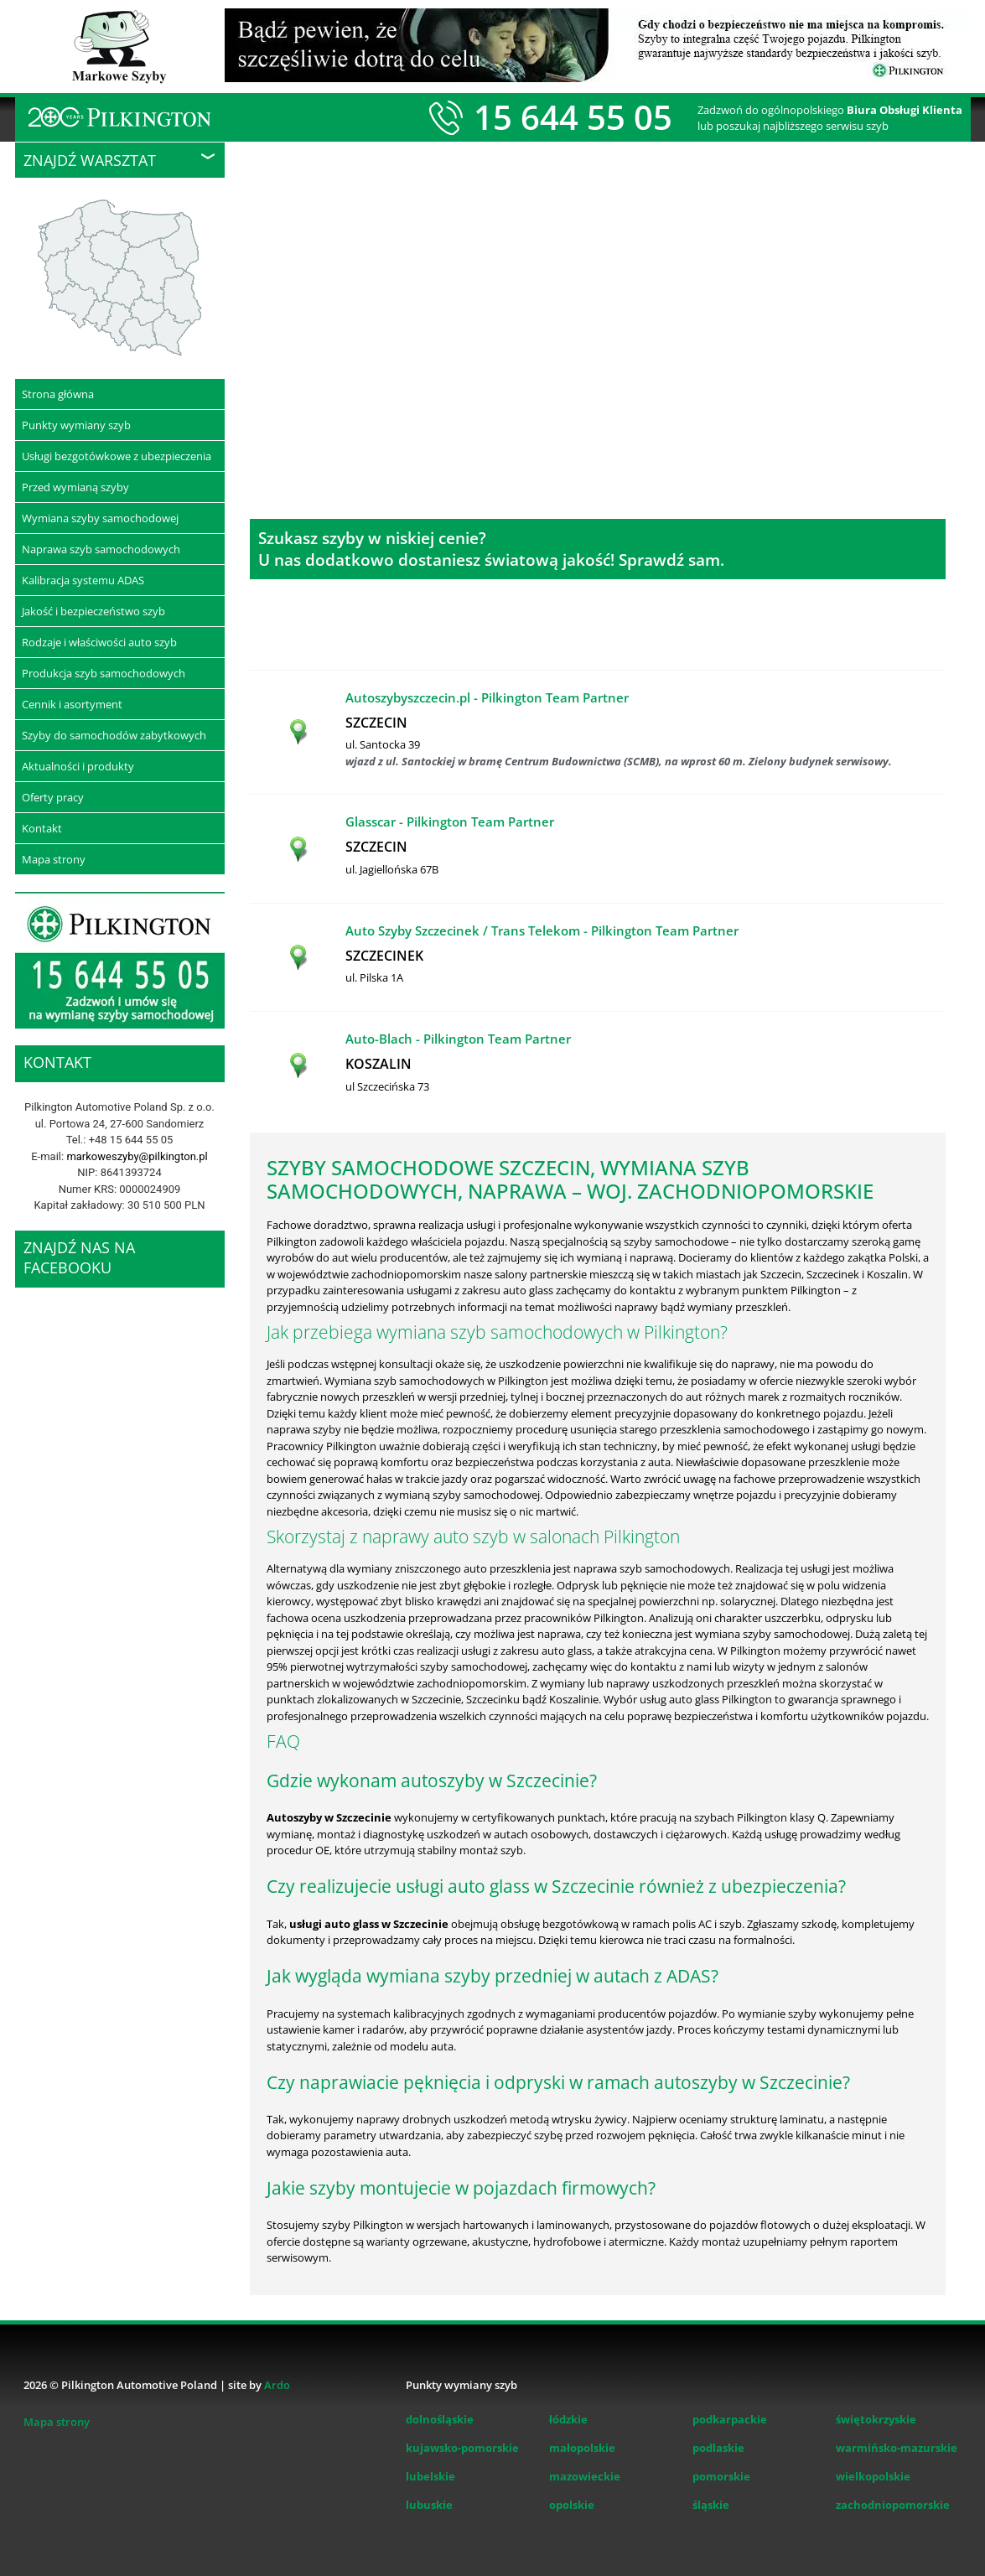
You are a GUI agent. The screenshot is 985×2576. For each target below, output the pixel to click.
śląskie (710, 2504)
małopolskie (582, 2447)
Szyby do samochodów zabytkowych (114, 735)
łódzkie (568, 2419)
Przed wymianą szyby (75, 487)
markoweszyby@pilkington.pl (136, 1156)
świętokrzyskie (876, 2419)
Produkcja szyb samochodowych (103, 673)
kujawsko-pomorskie (462, 2447)
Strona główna (58, 394)
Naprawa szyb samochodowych (101, 549)
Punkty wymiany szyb (76, 425)
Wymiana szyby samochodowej (100, 518)
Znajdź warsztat (89, 160)
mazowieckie (584, 2476)
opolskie (571, 2504)
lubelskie (430, 2476)
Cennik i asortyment (72, 704)
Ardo (277, 2384)
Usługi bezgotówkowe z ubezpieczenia (116, 456)
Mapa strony (54, 859)
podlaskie (718, 2447)
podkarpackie (729, 2419)
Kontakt (42, 828)
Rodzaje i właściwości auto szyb (99, 642)
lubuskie (429, 2504)
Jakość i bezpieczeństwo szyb (93, 611)
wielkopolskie (873, 2476)
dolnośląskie (440, 2419)
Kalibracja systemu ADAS (83, 580)
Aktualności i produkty (78, 766)
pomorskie (721, 2476)
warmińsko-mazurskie (896, 2447)
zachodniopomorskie (893, 2504)
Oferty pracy (53, 797)
